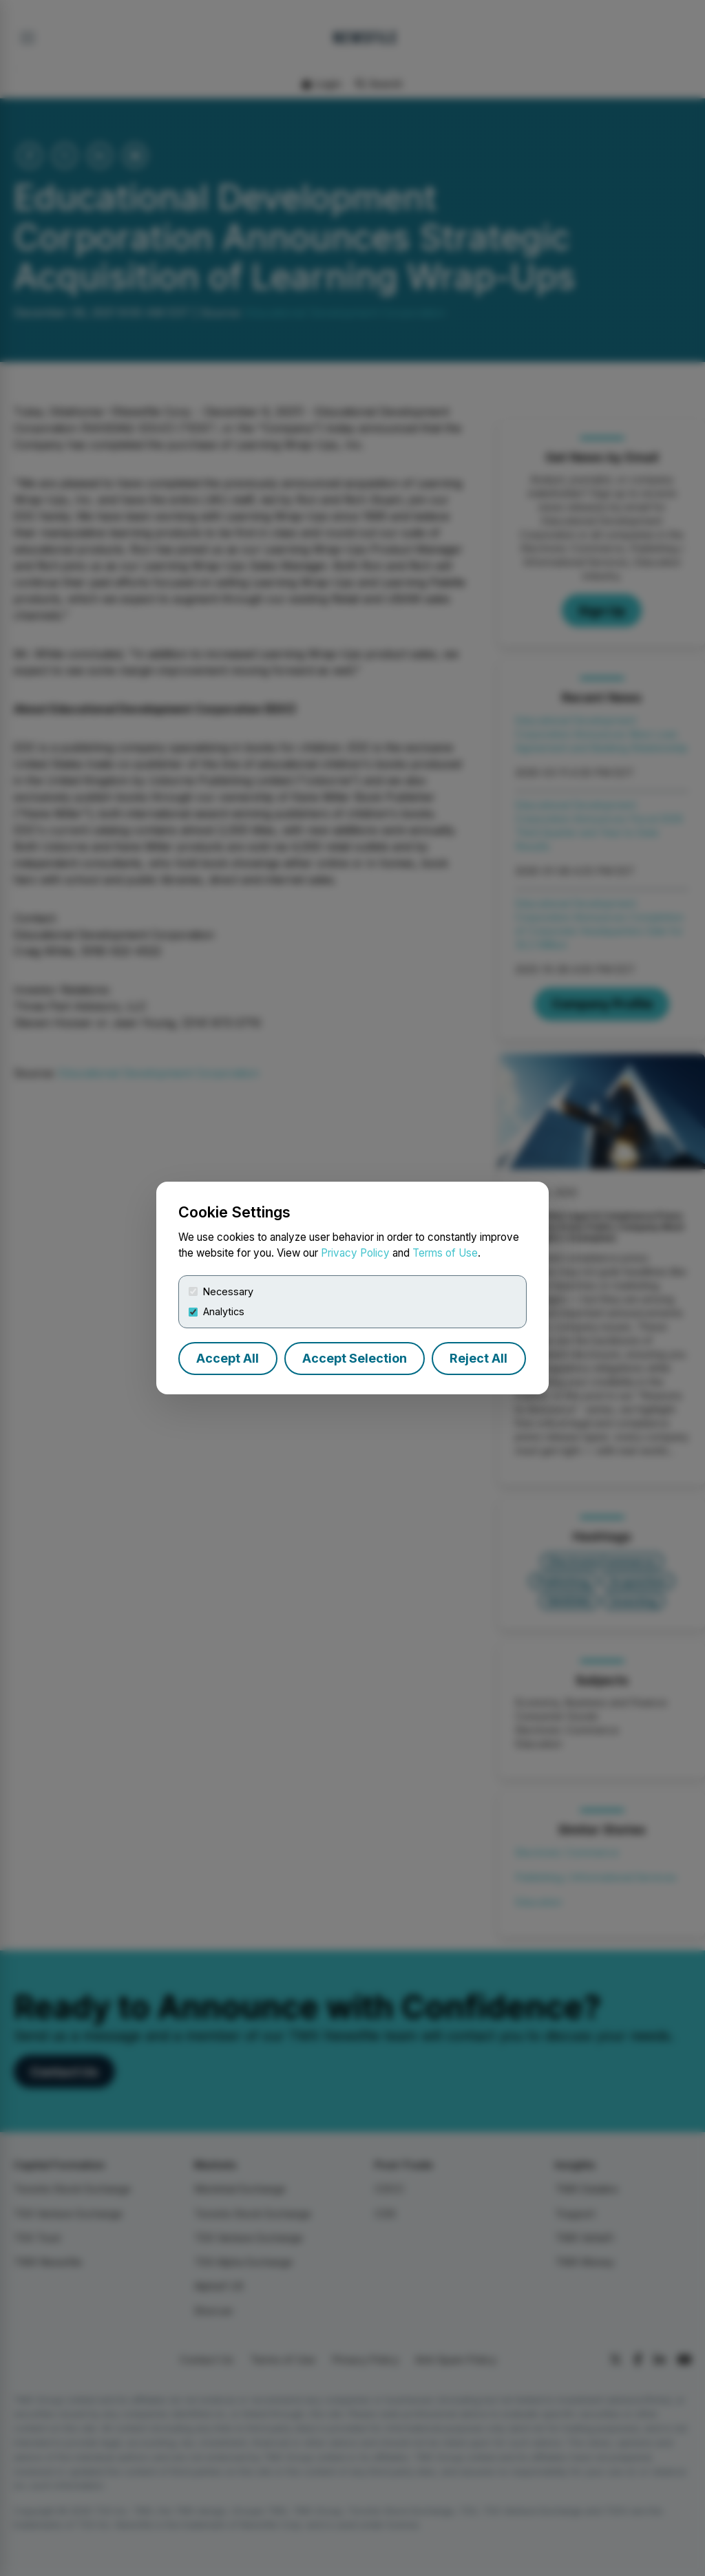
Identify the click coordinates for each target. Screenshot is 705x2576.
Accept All (227, 1358)
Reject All (478, 1358)
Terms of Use (445, 1252)
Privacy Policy (355, 1252)
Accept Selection (354, 1358)
